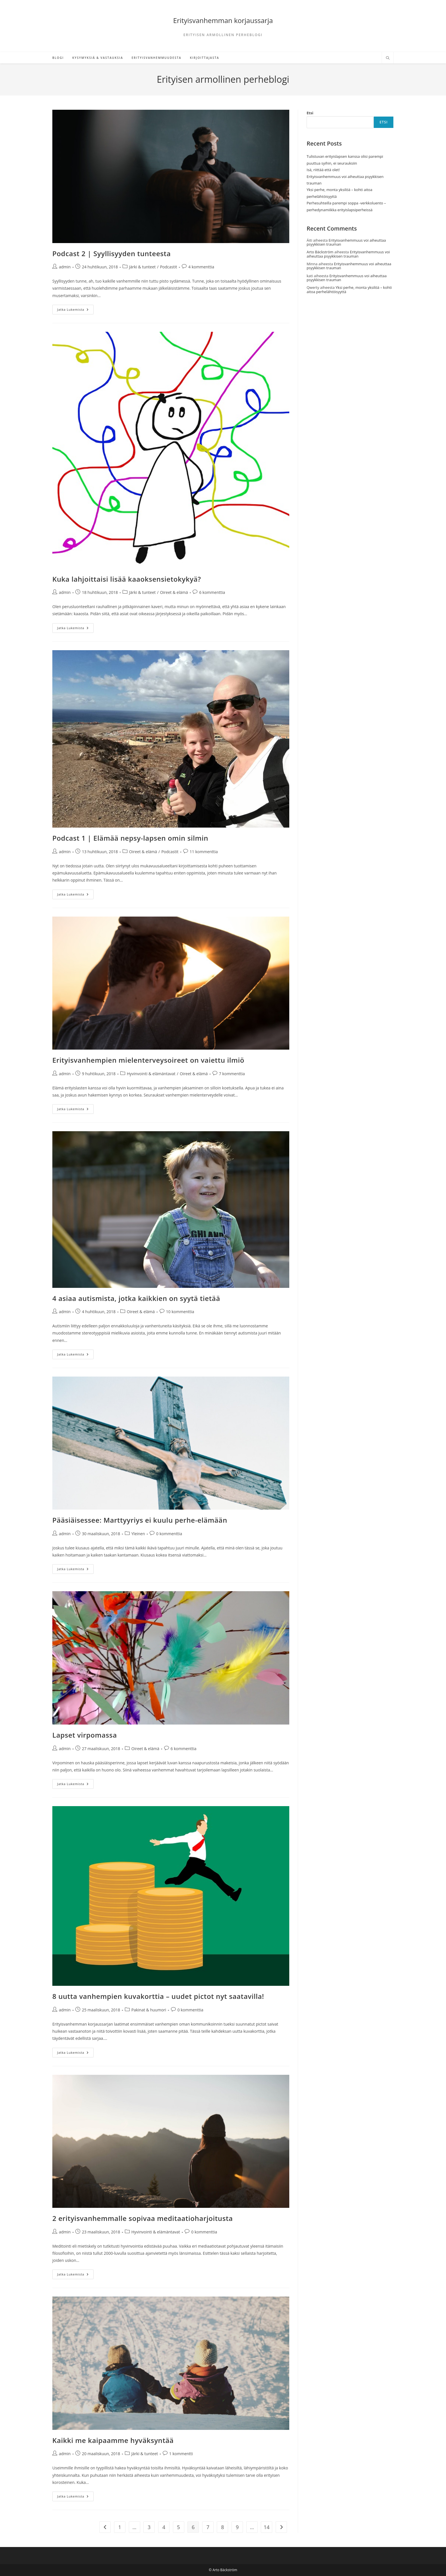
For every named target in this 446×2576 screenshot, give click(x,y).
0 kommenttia (169, 1533)
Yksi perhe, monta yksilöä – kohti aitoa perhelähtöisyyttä (349, 289)
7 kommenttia (232, 1073)
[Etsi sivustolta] (388, 58)
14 (267, 2527)
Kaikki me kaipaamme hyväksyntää (113, 2440)
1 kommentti (181, 2453)
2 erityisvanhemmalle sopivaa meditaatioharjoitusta (142, 2218)
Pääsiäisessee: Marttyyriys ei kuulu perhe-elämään (139, 1520)
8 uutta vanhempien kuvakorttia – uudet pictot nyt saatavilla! (158, 1996)
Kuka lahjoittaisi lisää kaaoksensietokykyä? (126, 579)
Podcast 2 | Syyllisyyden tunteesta (111, 253)
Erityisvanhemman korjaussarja (223, 20)
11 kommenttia (204, 851)
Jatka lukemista (75, 310)
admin (65, 267)
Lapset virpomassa (84, 1735)
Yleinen (138, 1533)
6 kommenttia (212, 592)
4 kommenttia (201, 267)
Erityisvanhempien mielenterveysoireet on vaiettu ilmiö (148, 1060)
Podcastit (168, 267)
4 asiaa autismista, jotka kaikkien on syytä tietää (136, 1298)
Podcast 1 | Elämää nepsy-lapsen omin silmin (130, 838)
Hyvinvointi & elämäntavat (151, 1073)
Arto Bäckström (320, 251)
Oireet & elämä (174, 592)
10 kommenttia (180, 1311)
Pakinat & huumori (148, 2010)
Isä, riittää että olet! (323, 169)
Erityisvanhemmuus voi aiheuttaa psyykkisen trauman (346, 242)
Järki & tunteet (142, 267)
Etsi (310, 112)
